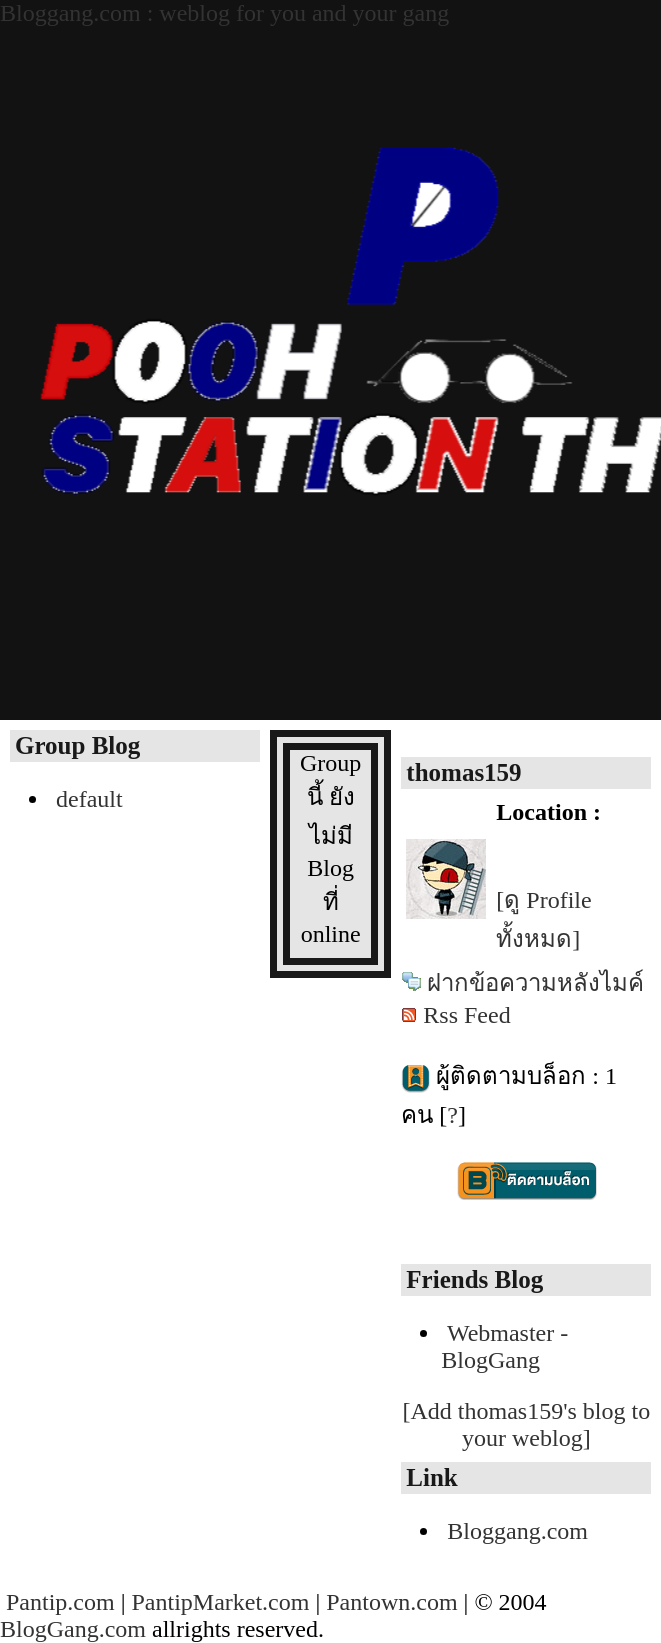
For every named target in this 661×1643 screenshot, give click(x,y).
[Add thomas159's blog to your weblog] (527, 1424)
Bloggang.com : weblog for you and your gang (224, 13)
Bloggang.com (517, 1531)
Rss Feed (466, 1015)
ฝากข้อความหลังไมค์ (535, 983)
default (89, 799)
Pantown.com (391, 1602)
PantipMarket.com (220, 1602)
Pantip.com (60, 1602)
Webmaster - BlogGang (504, 1346)
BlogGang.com (73, 1629)
